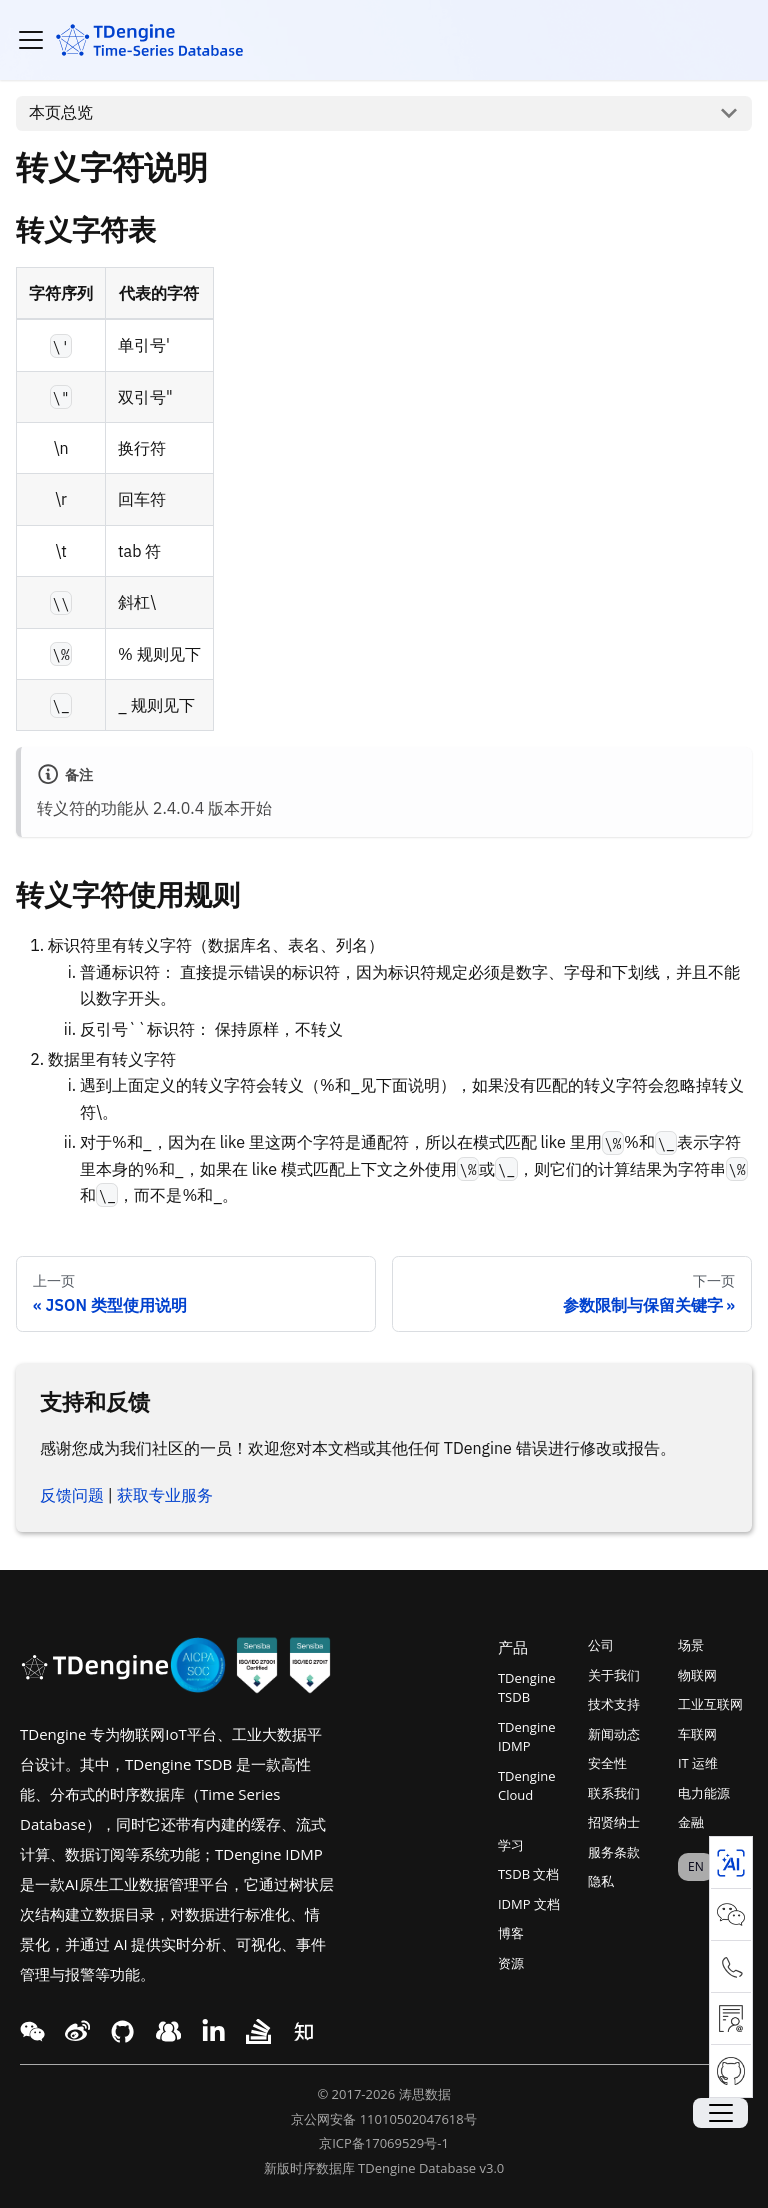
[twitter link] (77, 2031)
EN (696, 1866)
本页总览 (61, 112)
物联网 (697, 1675)
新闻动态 (614, 1734)
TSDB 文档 (529, 1874)
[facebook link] (122, 2031)
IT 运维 (698, 1763)
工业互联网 (710, 1704)
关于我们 (614, 1675)
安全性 (607, 1763)
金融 (691, 1822)
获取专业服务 (165, 1495)
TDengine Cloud (526, 1786)
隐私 (601, 1881)
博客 (511, 1933)
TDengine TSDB (526, 1688)
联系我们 (614, 1793)
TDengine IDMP (526, 1737)
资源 (511, 1963)
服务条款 (614, 1852)
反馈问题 (72, 1495)
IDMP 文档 (529, 1904)
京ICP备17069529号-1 (384, 2143)
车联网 (697, 1734)
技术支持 (614, 1704)
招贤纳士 (614, 1822)
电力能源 (704, 1793)
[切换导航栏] (31, 40)
